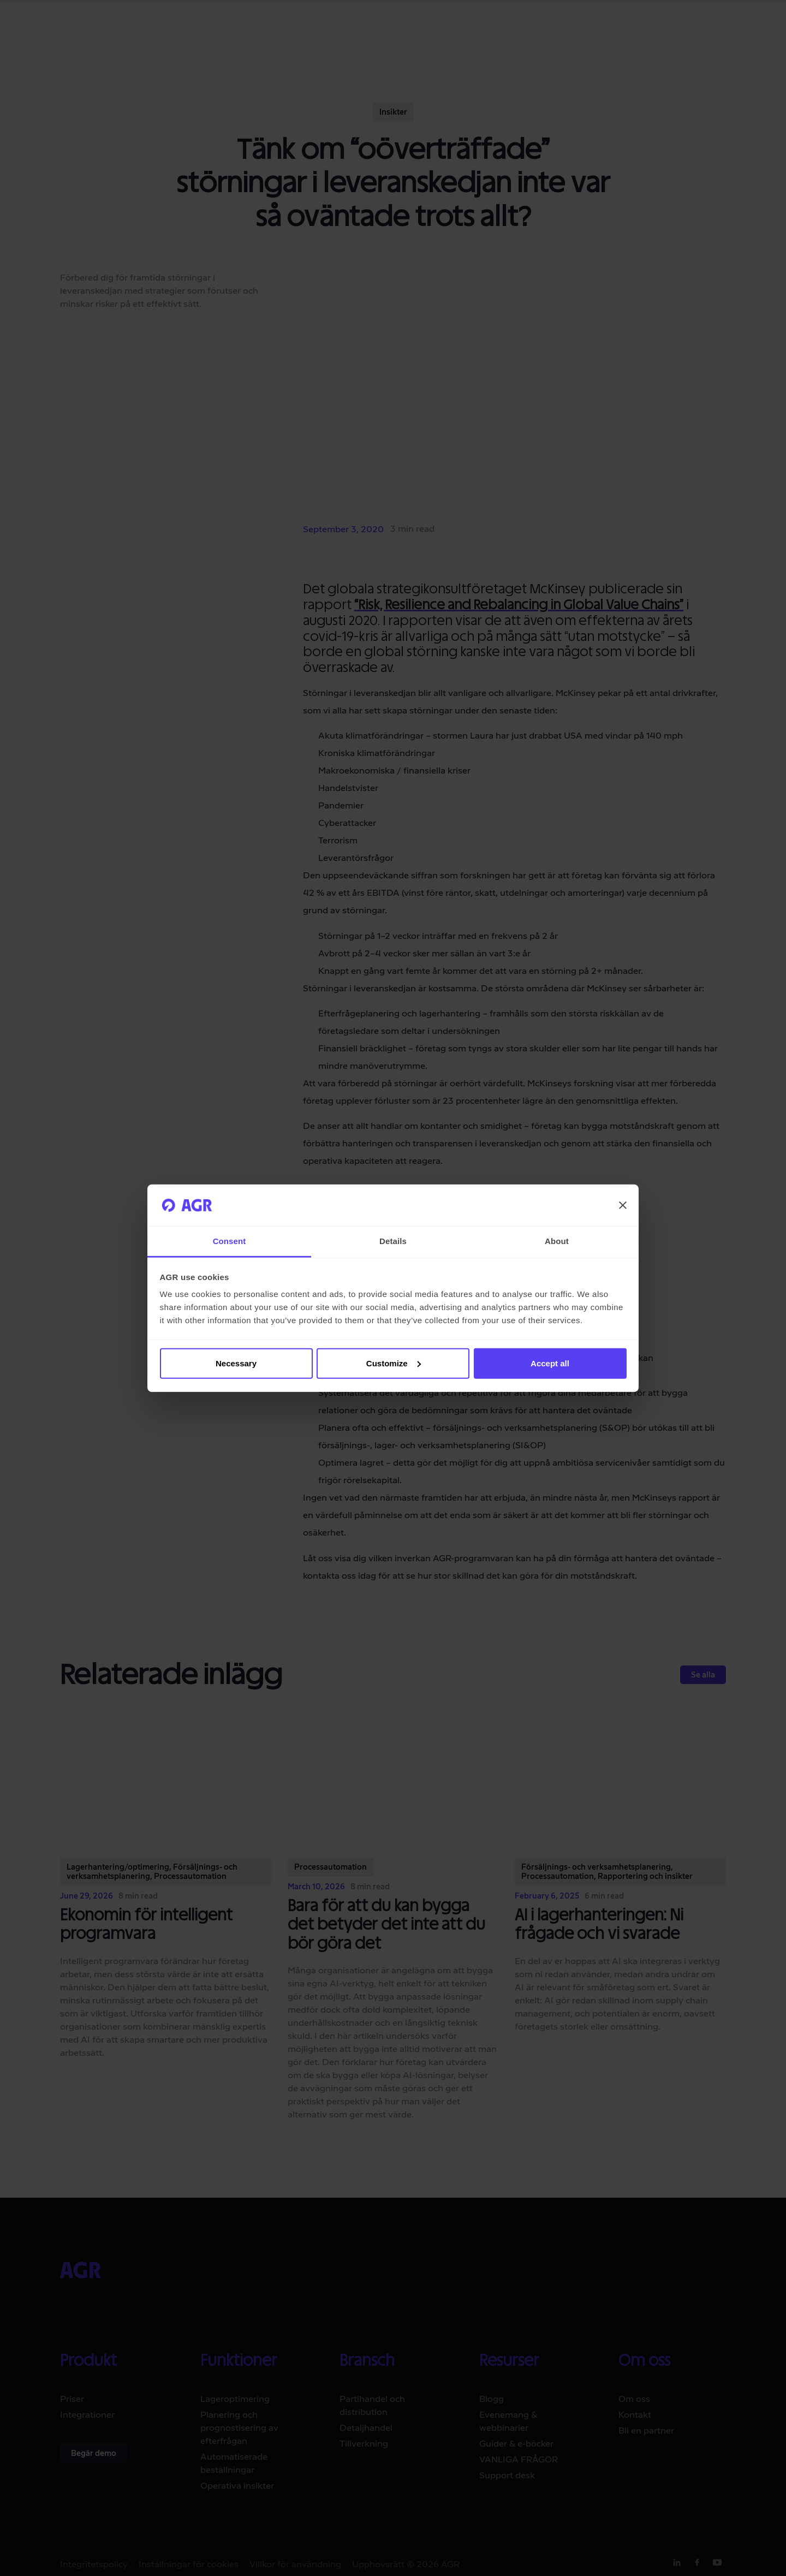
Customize (393, 1363)
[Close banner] (623, 1205)
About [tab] (557, 1241)
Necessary (236, 1363)
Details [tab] (393, 1241)
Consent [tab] (229, 1241)
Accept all (550, 1363)
